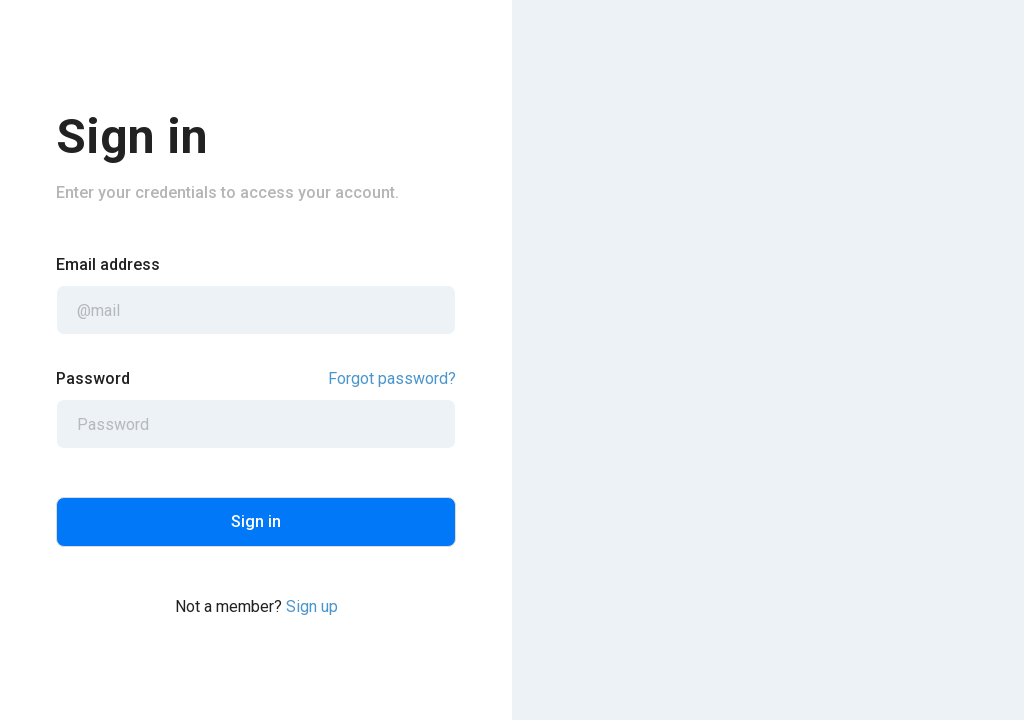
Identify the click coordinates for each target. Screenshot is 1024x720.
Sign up (312, 606)
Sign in (256, 521)
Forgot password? (392, 378)
